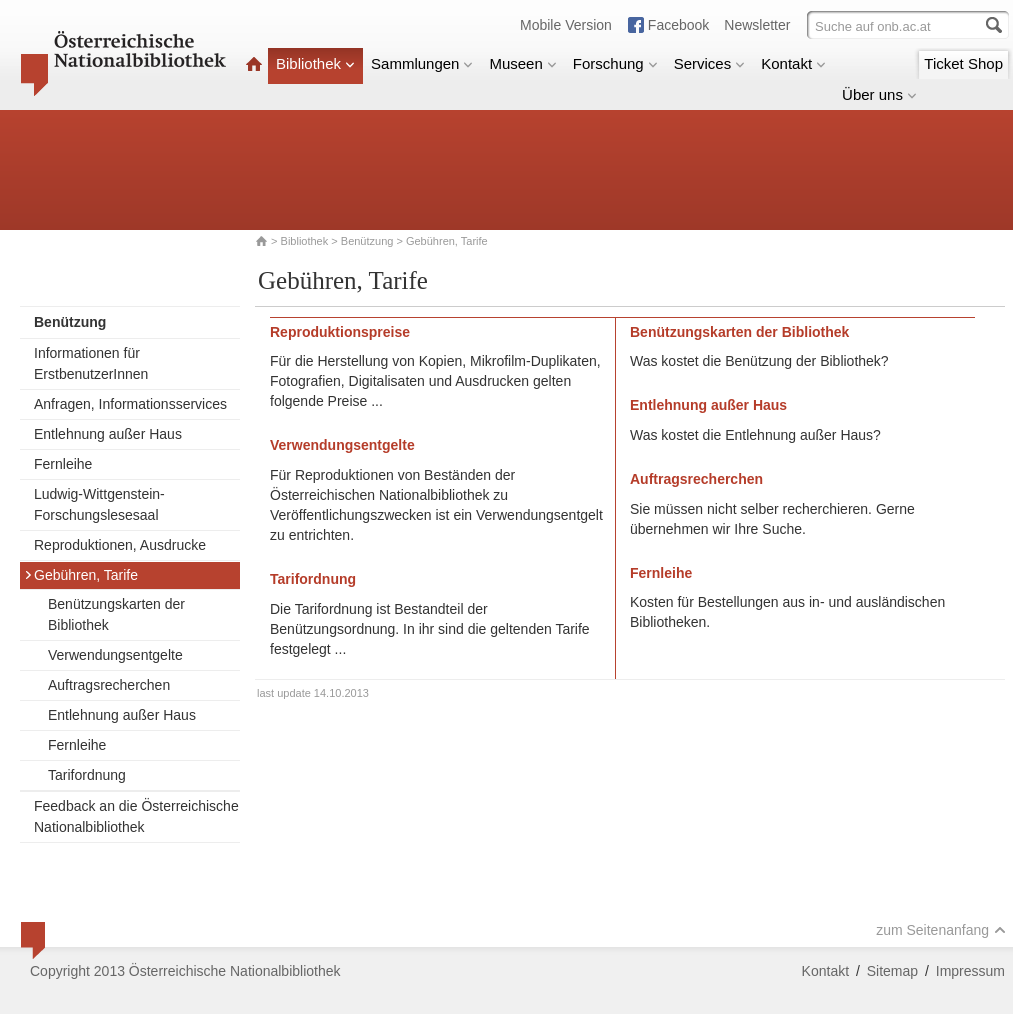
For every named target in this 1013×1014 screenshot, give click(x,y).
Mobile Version (566, 25)
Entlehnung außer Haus (108, 434)
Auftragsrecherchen (109, 685)
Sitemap (892, 971)
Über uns (879, 94)
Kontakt (793, 63)
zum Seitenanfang (941, 930)
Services (710, 63)
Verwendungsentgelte (115, 655)
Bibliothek (315, 63)
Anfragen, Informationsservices (130, 404)
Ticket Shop (963, 63)
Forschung (615, 63)
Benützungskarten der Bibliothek (116, 614)
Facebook (678, 25)
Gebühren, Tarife (81, 575)
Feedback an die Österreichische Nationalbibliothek (136, 816)
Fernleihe (63, 464)
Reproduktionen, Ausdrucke (120, 545)
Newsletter (757, 25)
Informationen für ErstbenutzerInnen (91, 363)
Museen (522, 63)
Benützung (367, 241)
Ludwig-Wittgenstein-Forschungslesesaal (99, 504)
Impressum (970, 971)
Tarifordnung (87, 775)
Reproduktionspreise (340, 332)
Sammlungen (422, 63)
